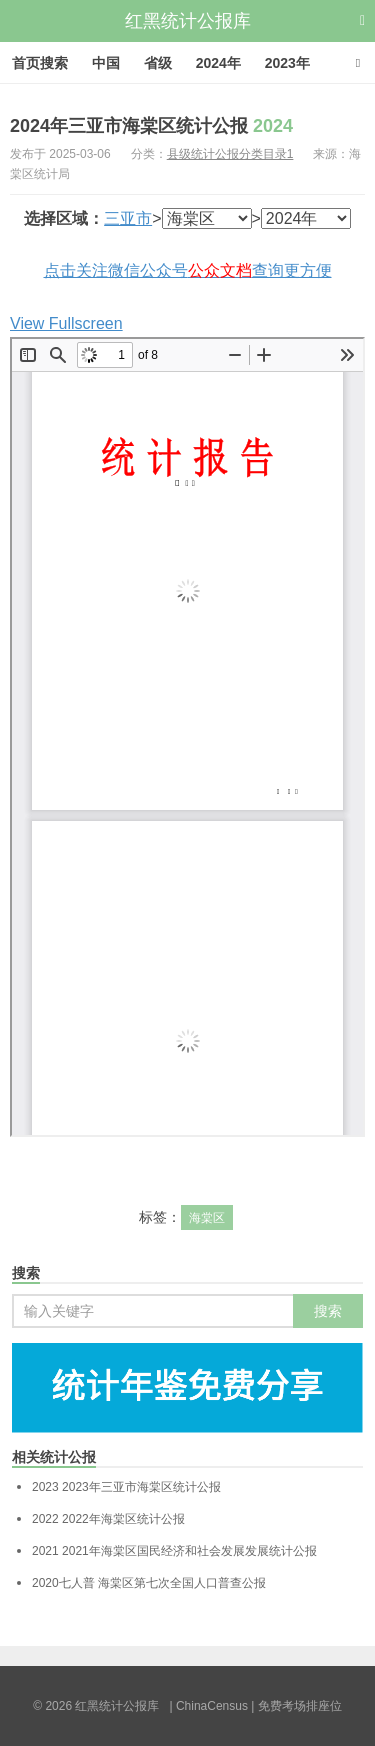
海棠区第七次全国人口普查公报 (149, 1583)
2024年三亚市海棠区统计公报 (151, 126)
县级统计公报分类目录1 (230, 154)
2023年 (287, 63)
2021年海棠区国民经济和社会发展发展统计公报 (174, 1551)
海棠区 (207, 1218)
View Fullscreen (66, 323)
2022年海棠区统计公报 (108, 1519)
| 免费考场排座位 (295, 1706)
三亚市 (128, 218)
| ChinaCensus (208, 1706)
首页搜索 (40, 63)
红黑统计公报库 (188, 21)
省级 (158, 63)
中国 (106, 63)
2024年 (218, 63)
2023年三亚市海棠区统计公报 (126, 1487)
